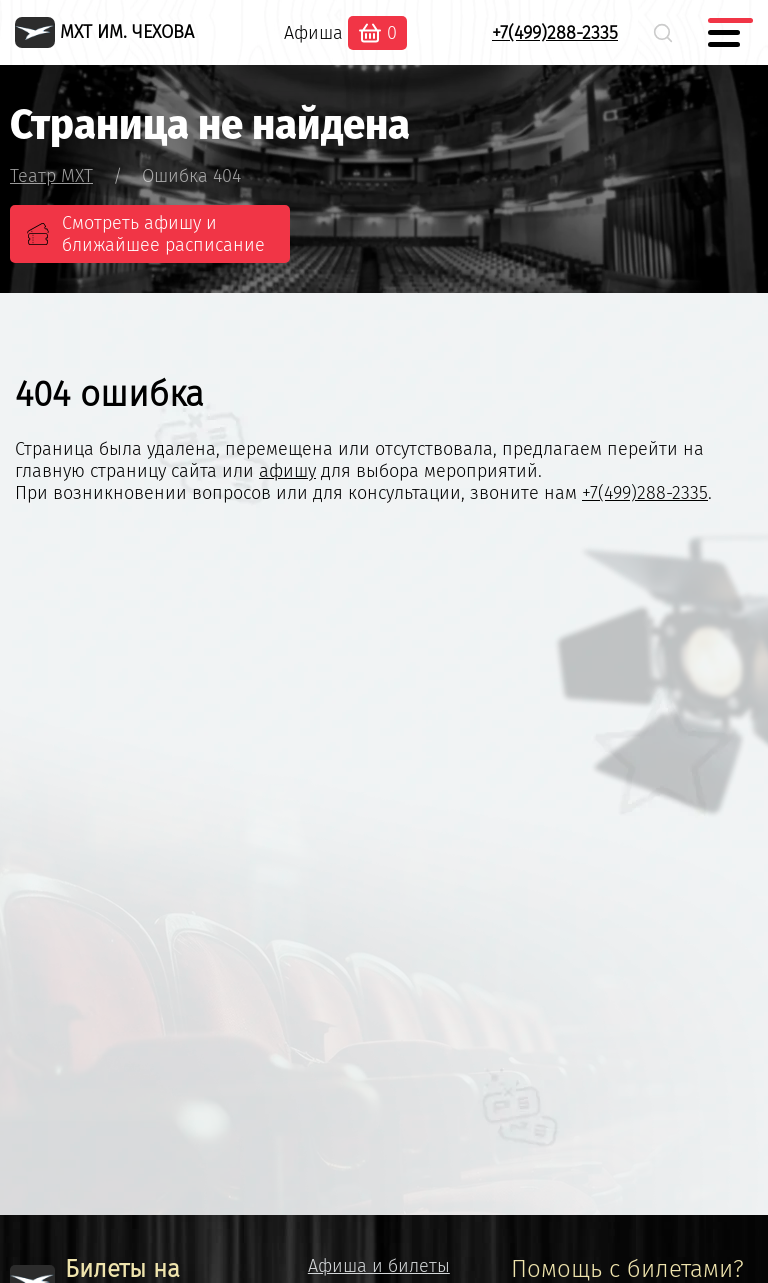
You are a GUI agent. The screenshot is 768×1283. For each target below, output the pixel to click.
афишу (287, 471)
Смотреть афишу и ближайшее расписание (163, 234)
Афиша (313, 33)
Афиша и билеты (379, 1266)
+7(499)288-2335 (555, 33)
